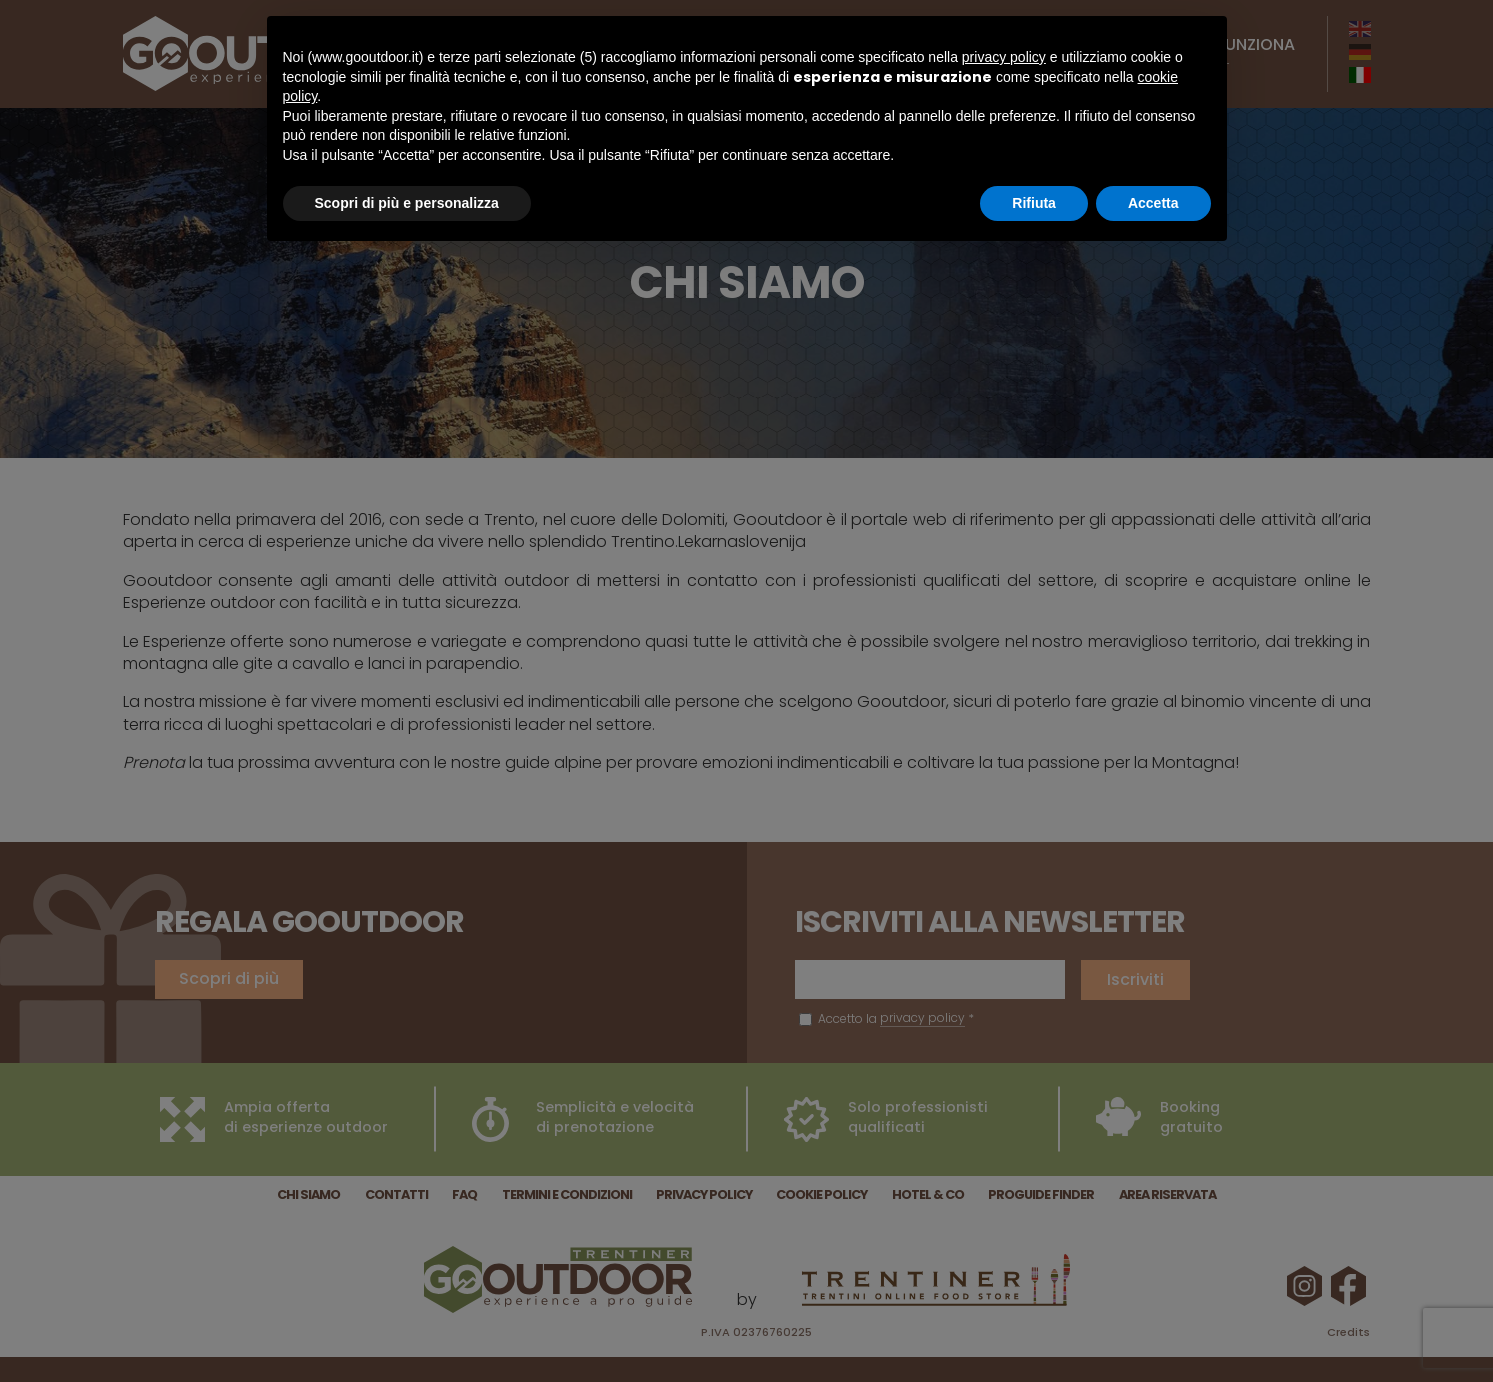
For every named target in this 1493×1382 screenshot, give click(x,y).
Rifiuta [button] (1034, 203)
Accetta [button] (1153, 203)
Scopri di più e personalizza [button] (407, 203)
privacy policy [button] (1004, 57)
